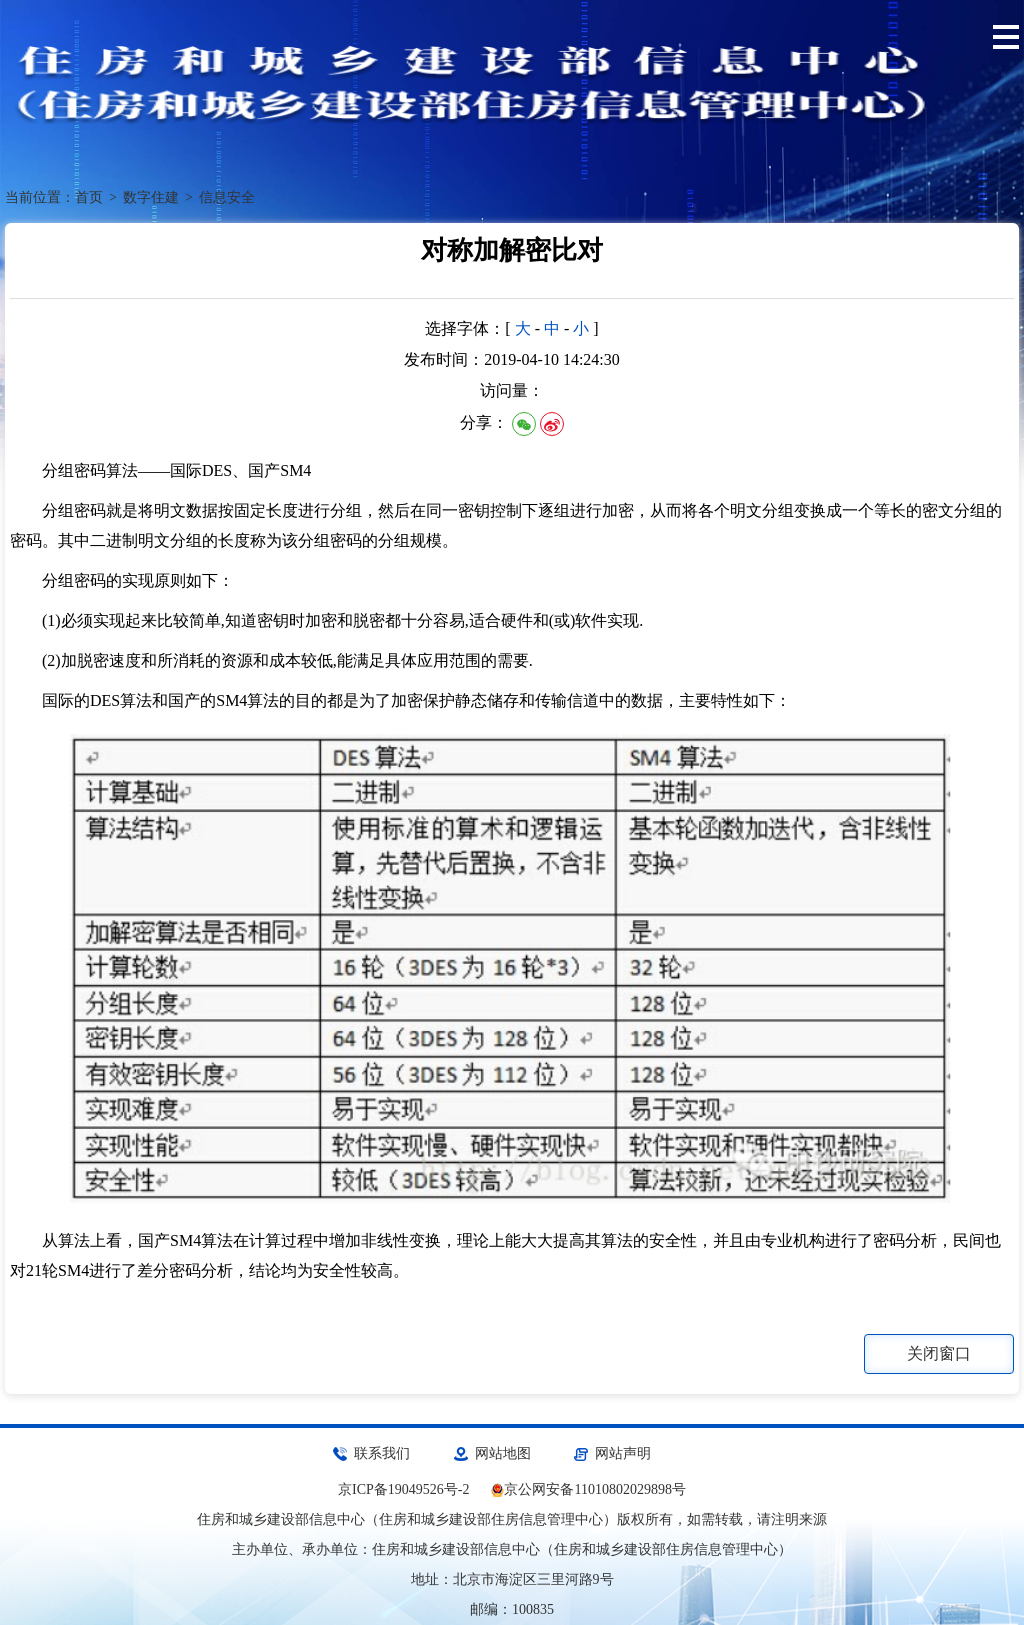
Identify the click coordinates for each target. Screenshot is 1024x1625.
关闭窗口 (939, 1353)
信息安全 (227, 197)
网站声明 (623, 1453)
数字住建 (151, 197)
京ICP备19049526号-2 (403, 1489)
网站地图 (503, 1453)
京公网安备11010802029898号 (594, 1489)
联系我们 (382, 1453)
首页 (89, 197)
